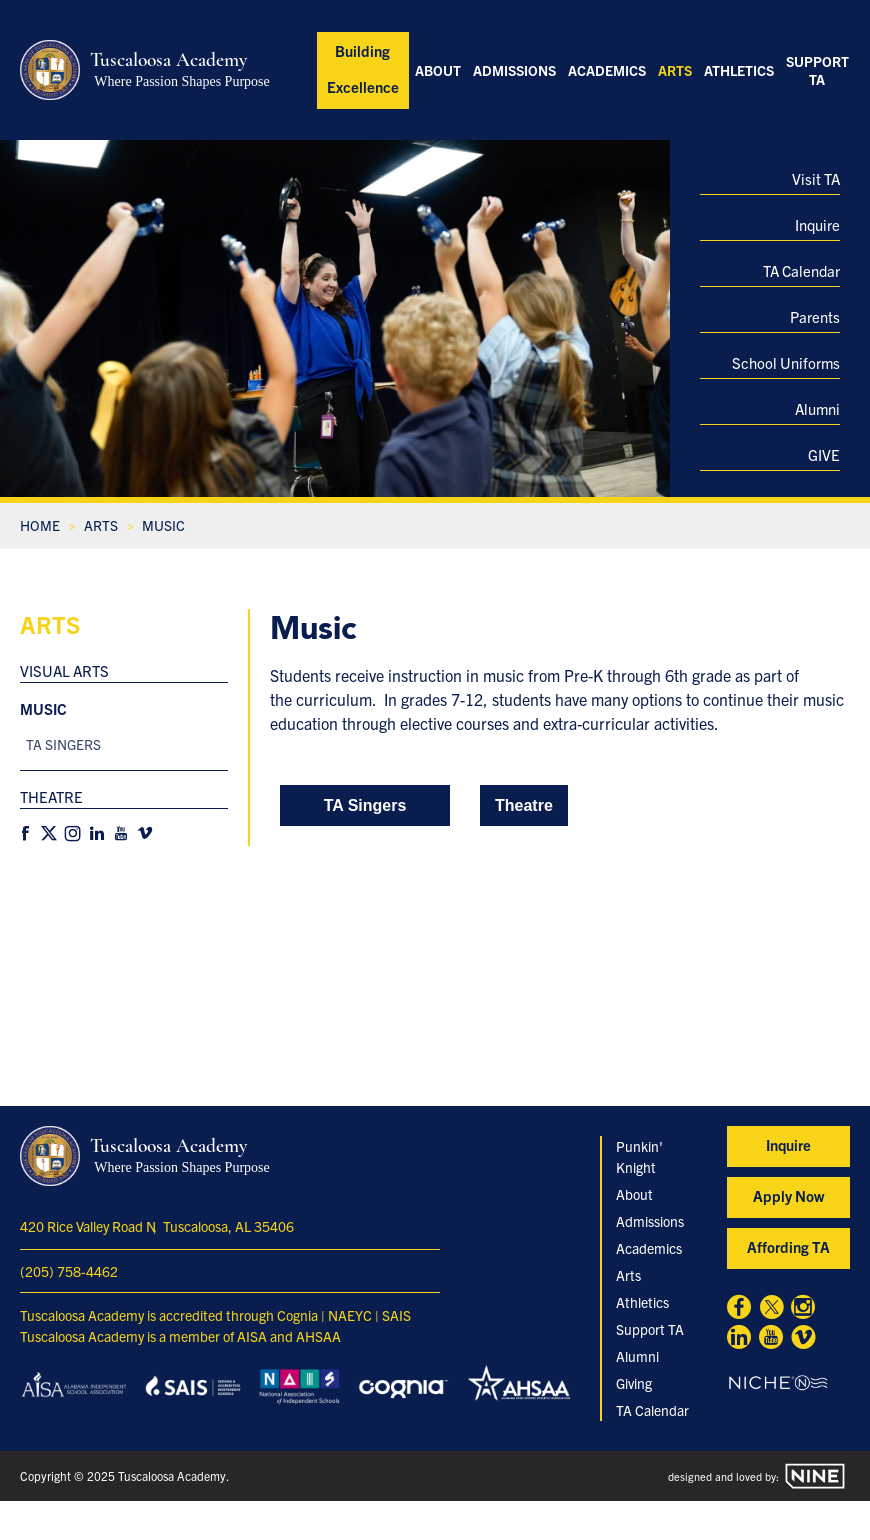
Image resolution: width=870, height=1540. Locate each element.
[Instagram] (73, 834)
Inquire (817, 224)
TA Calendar (801, 270)
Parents (815, 316)
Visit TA (816, 178)
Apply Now (788, 1195)
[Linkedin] (97, 834)
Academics (607, 70)
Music (43, 708)
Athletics (739, 70)
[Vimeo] (145, 834)
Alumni (817, 408)
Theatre (51, 796)
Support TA (817, 70)
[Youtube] (121, 834)
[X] (49, 834)
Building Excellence (363, 68)
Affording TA (788, 1246)
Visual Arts (64, 670)
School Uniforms (786, 362)
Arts (675, 70)
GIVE (824, 454)
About (438, 70)
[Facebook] (25, 834)
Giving (634, 1383)
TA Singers (63, 744)
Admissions (514, 70)
